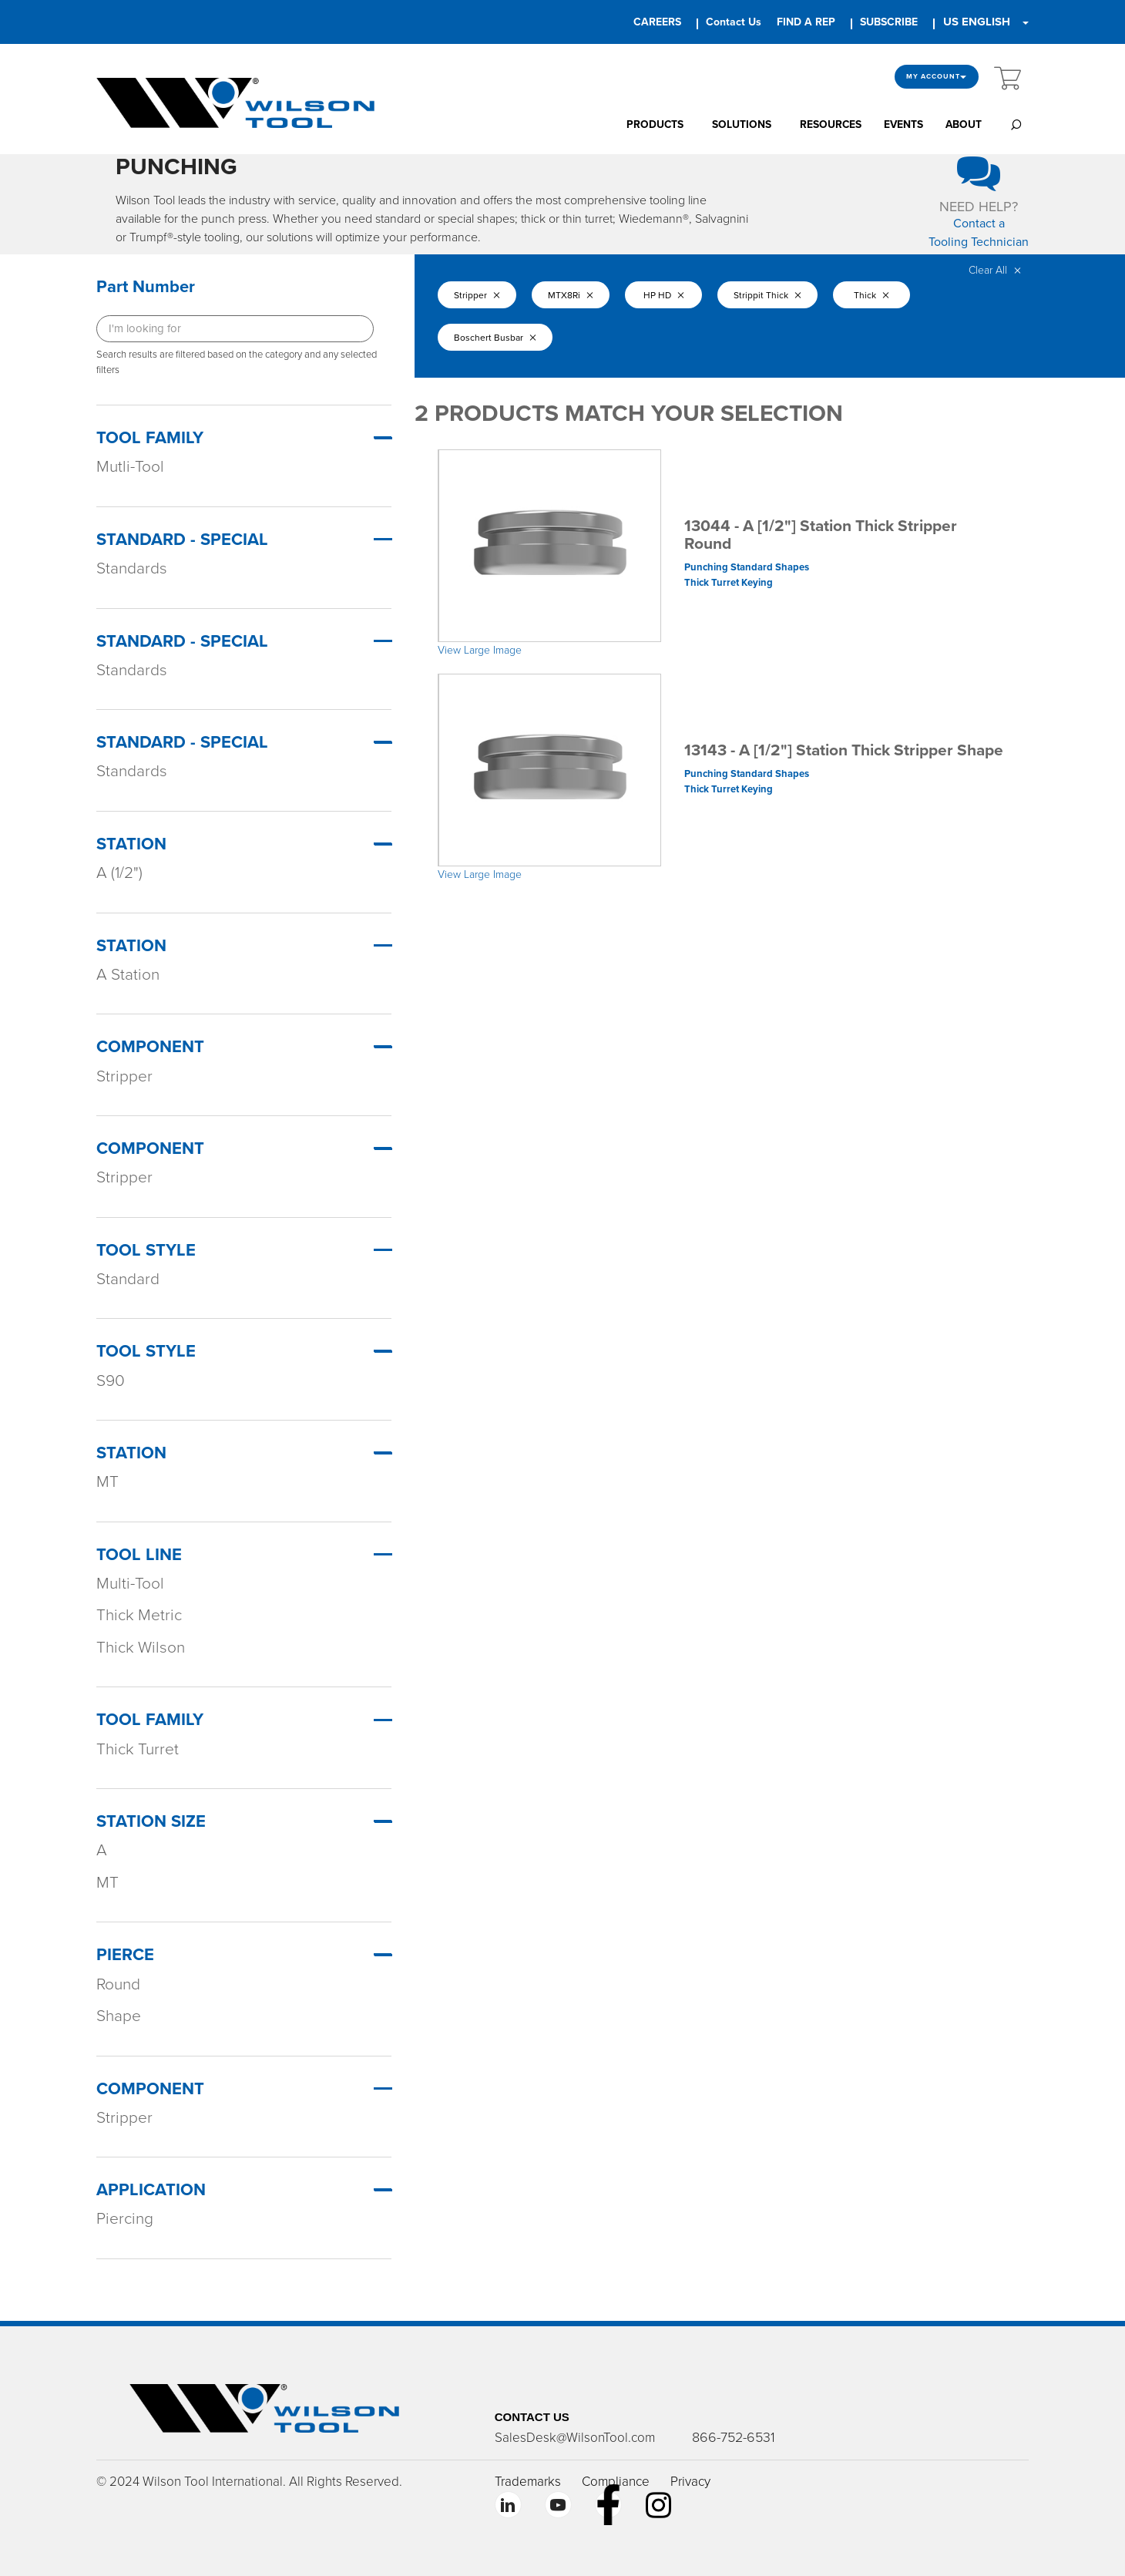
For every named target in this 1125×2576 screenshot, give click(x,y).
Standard (128, 1279)
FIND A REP (806, 22)
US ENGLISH (976, 22)
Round (118, 1984)
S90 (110, 1381)
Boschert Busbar (495, 337)
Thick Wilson (140, 1647)
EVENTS (903, 124)
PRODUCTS (654, 124)
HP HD (663, 295)
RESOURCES (830, 124)
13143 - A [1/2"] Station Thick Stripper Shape (843, 750)
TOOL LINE (139, 1555)
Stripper (124, 1076)
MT (107, 1481)
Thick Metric (139, 1615)
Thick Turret (137, 1749)
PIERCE (125, 1955)
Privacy (690, 2481)
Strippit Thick (767, 295)
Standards (131, 568)
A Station (128, 974)
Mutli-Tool (130, 466)
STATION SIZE (151, 1821)
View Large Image (480, 650)
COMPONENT (150, 2089)
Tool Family (149, 438)
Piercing (124, 2218)
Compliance (616, 2481)
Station (131, 844)
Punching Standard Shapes (746, 567)
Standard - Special (182, 540)
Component (150, 1047)
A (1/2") (119, 873)
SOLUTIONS (741, 124)
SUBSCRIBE (889, 22)
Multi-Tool (130, 1583)
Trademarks (528, 2481)
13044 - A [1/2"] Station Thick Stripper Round (820, 534)
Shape (118, 2016)
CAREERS (657, 22)
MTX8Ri (570, 295)
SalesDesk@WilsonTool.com (575, 2438)
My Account (936, 76)
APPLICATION (151, 2190)
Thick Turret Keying (728, 583)
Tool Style (146, 1250)
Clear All (995, 270)
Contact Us (733, 22)
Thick (871, 295)
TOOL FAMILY (149, 1720)
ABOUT (963, 124)
